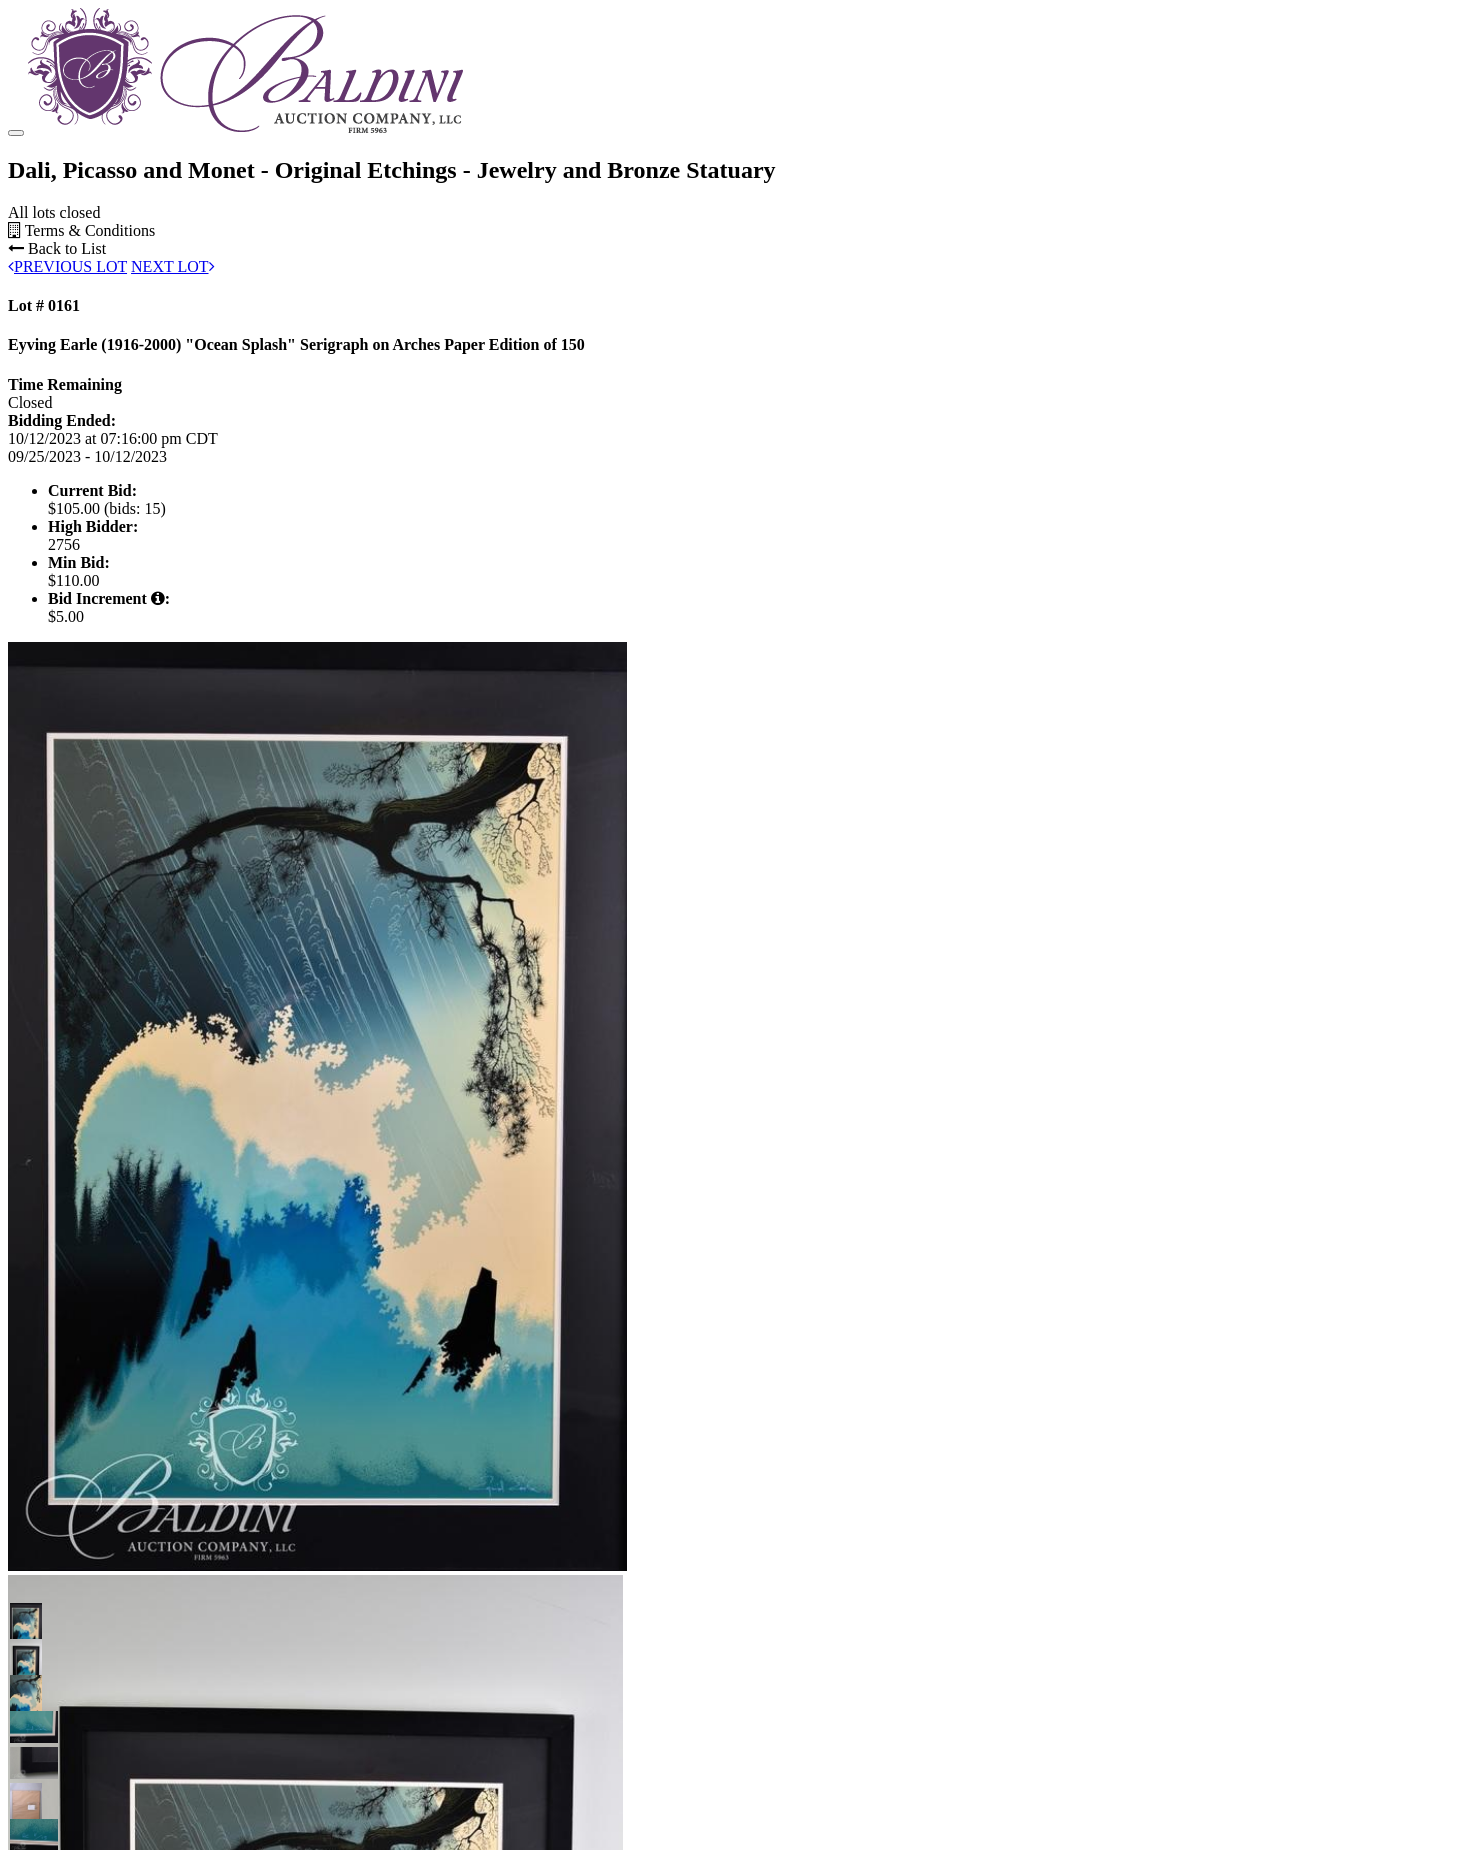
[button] (26, 1743)
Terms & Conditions (81, 354)
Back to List (57, 372)
